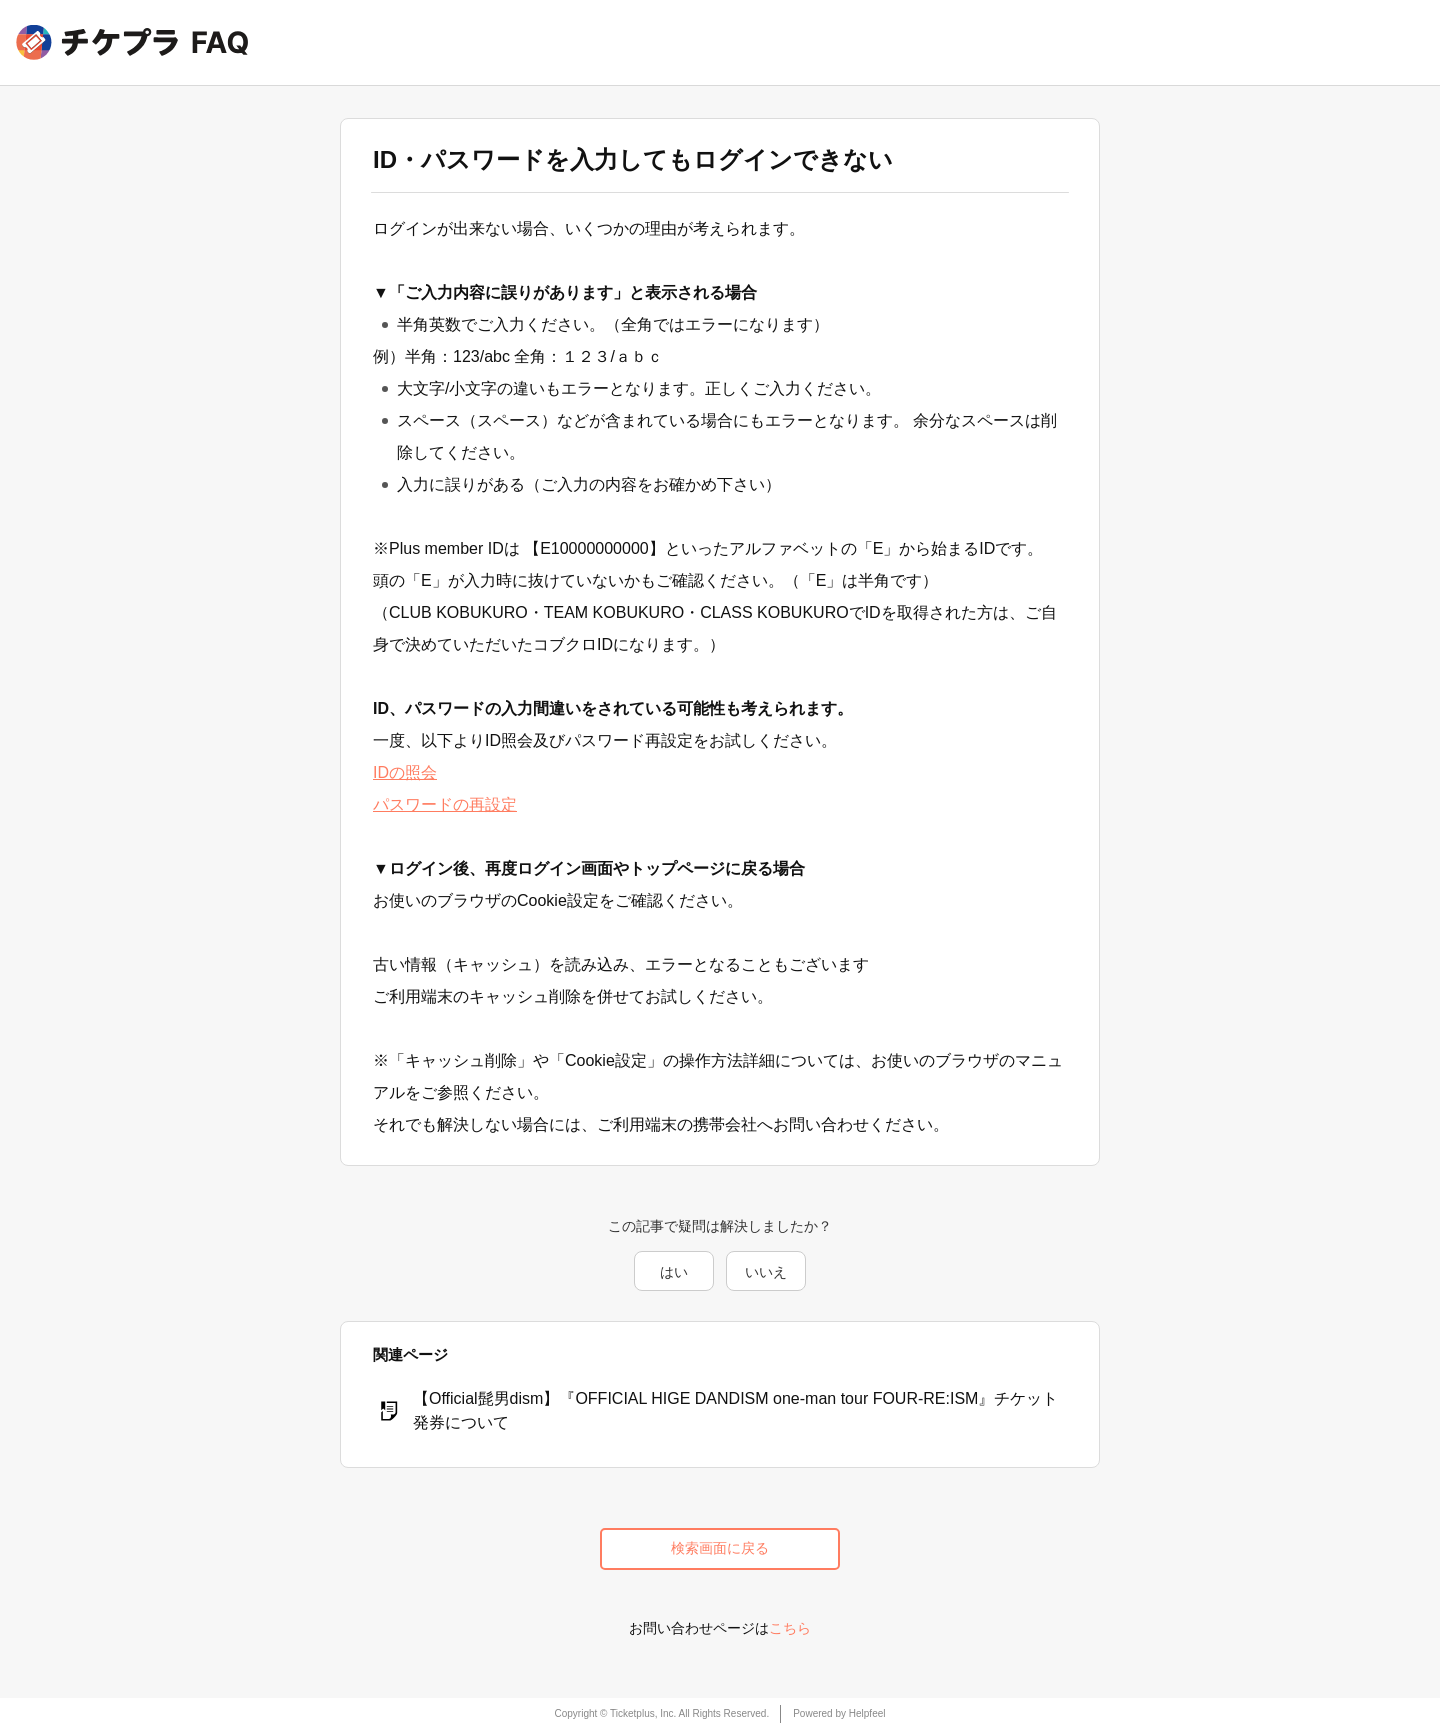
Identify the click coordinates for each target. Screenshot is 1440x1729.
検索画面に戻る (720, 1548)
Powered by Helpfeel (839, 1713)
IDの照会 (405, 772)
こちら (790, 1628)
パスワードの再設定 (445, 804)
